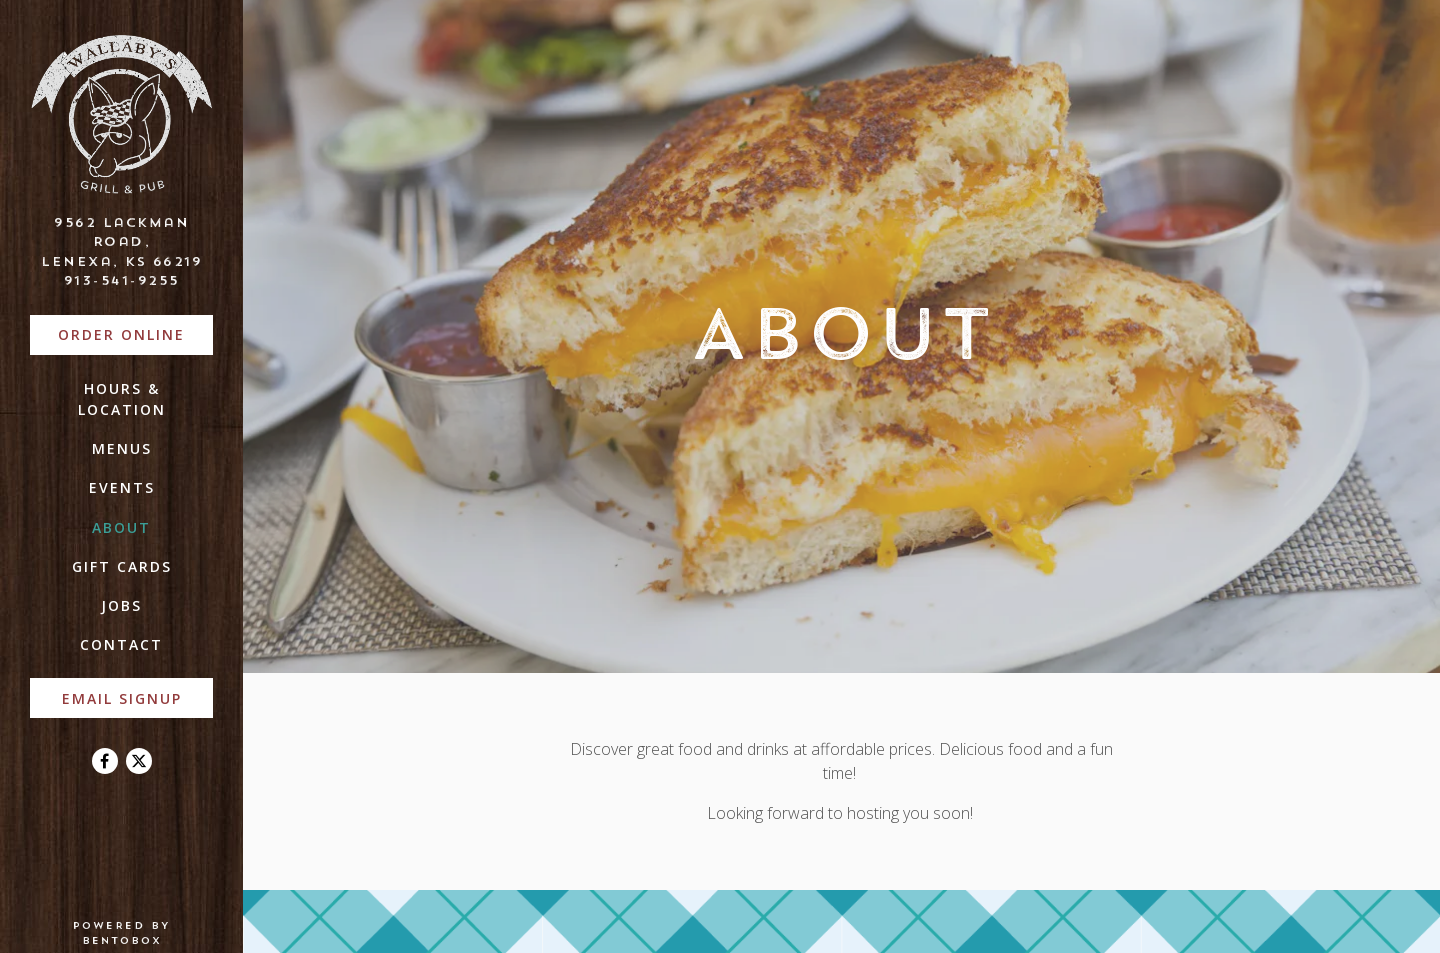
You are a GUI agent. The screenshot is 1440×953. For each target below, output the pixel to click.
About (121, 527)
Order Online (135, 333)
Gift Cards (122, 566)
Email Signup (122, 698)
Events (122, 487)
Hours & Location (122, 399)
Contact (121, 644)
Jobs (121, 605)
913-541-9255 (122, 280)
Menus (122, 448)
